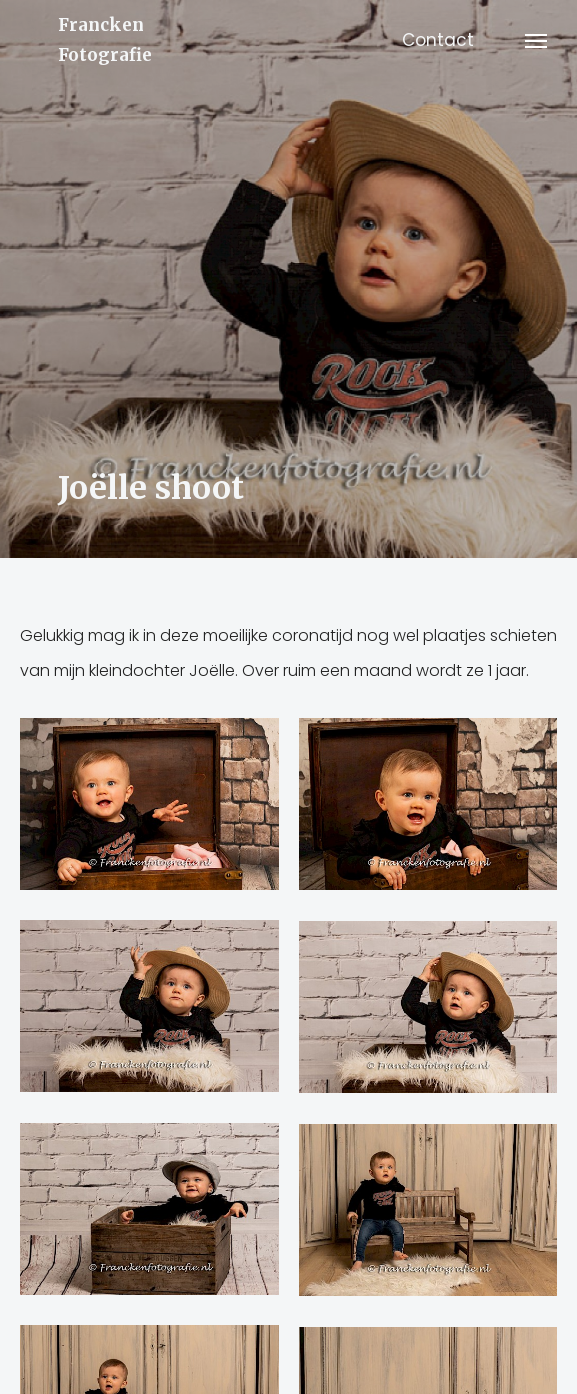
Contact (438, 40)
